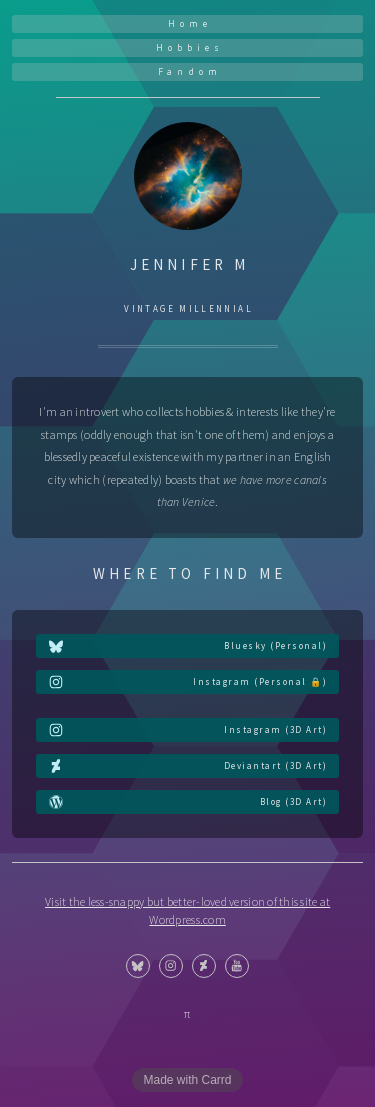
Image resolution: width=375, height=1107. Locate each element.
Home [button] (190, 23)
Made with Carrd (187, 1080)
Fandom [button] (190, 71)
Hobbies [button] (190, 47)
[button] (187, 646)
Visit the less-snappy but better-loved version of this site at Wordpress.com (187, 910)
